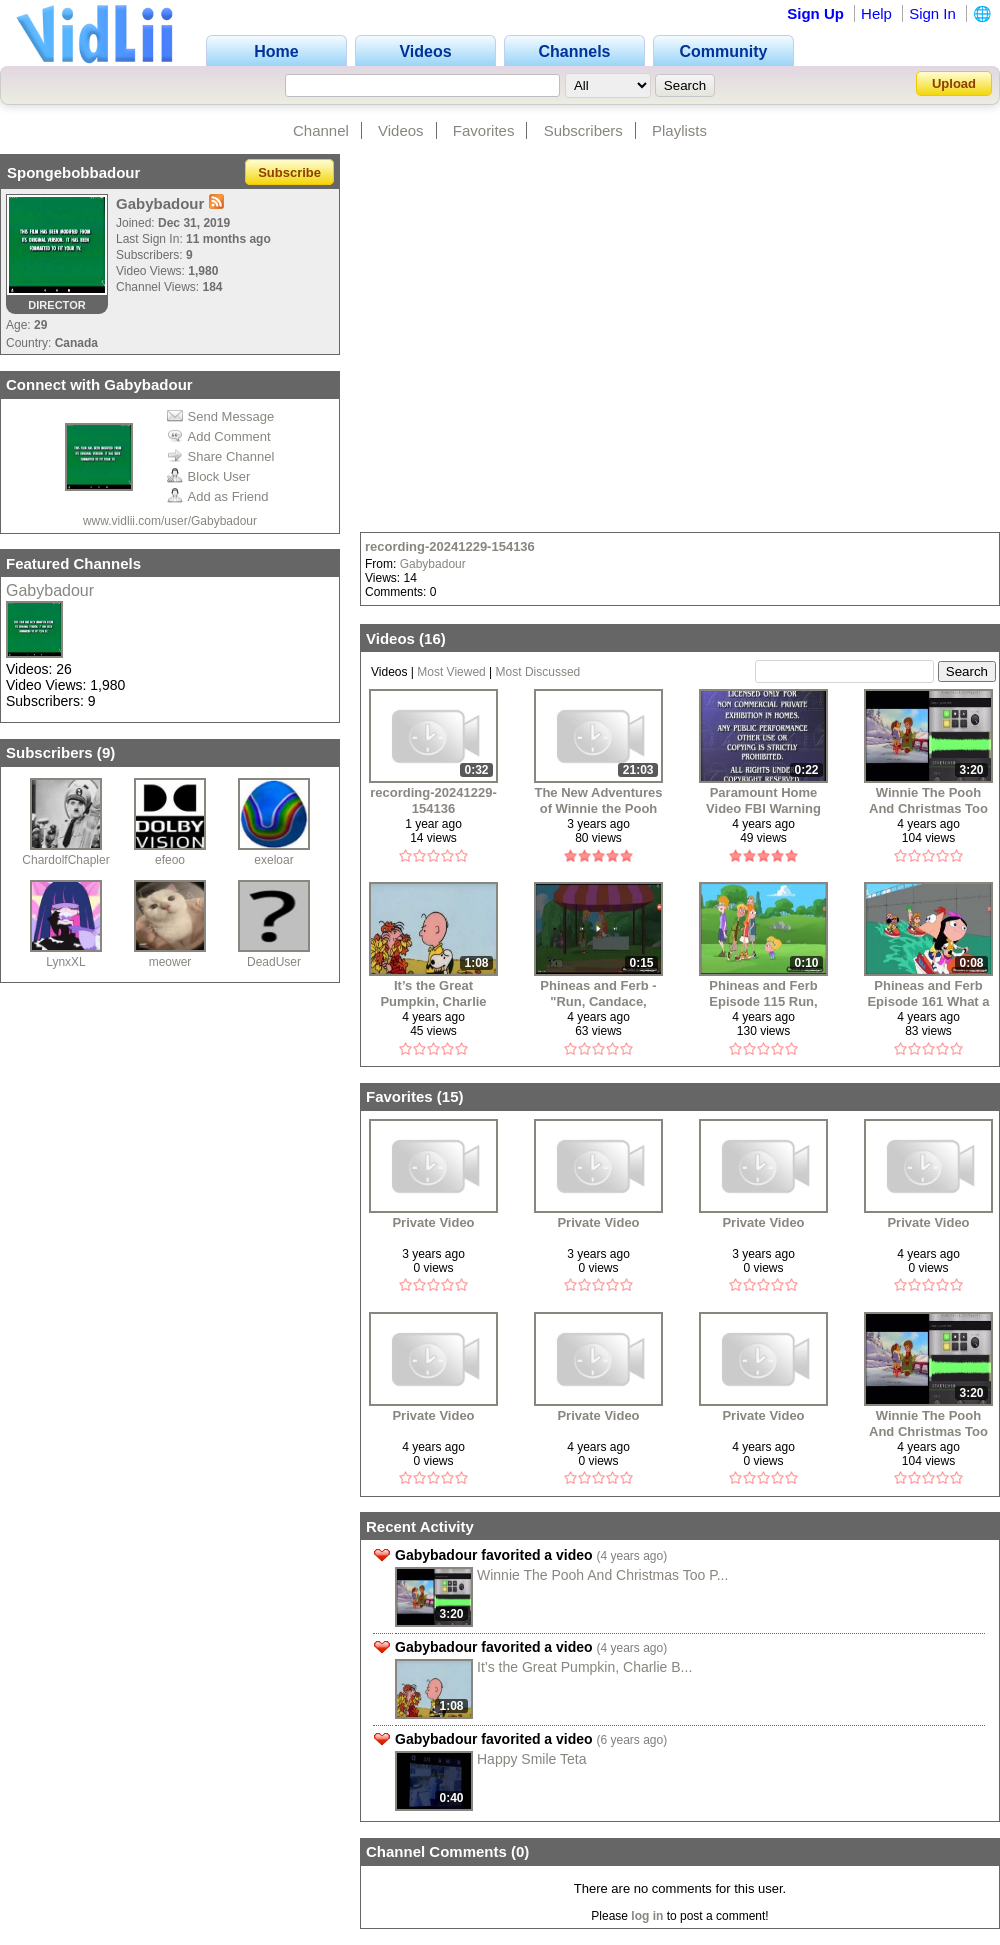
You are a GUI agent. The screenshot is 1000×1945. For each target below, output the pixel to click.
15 (450, 1096)
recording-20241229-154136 (450, 546)
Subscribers (583, 130)
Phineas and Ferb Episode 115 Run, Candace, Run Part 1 (763, 993)
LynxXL (66, 962)
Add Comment (219, 436)
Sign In (932, 13)
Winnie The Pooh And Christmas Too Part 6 (928, 800)
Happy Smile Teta (531, 1759)
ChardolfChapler (65, 860)
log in (647, 1916)
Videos (401, 130)
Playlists (679, 130)
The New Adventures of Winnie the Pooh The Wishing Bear (598, 800)
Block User (209, 476)
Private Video (433, 1222)
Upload (954, 83)
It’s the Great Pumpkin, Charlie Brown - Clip (433, 993)
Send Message (221, 416)
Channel (321, 130)
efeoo (170, 860)
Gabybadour (50, 590)
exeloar (273, 860)
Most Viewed (451, 672)
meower (170, 962)
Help (876, 13)
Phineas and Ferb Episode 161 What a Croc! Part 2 (928, 993)
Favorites (484, 130)
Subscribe (289, 172)
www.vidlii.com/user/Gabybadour (170, 521)
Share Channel (221, 456)
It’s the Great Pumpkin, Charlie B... (584, 1667)
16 (432, 638)
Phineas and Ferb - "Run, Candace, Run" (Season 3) (598, 993)
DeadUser (274, 962)
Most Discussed (538, 672)
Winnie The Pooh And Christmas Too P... (602, 1575)
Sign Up (815, 13)
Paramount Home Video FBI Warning (763, 800)
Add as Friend (218, 496)
